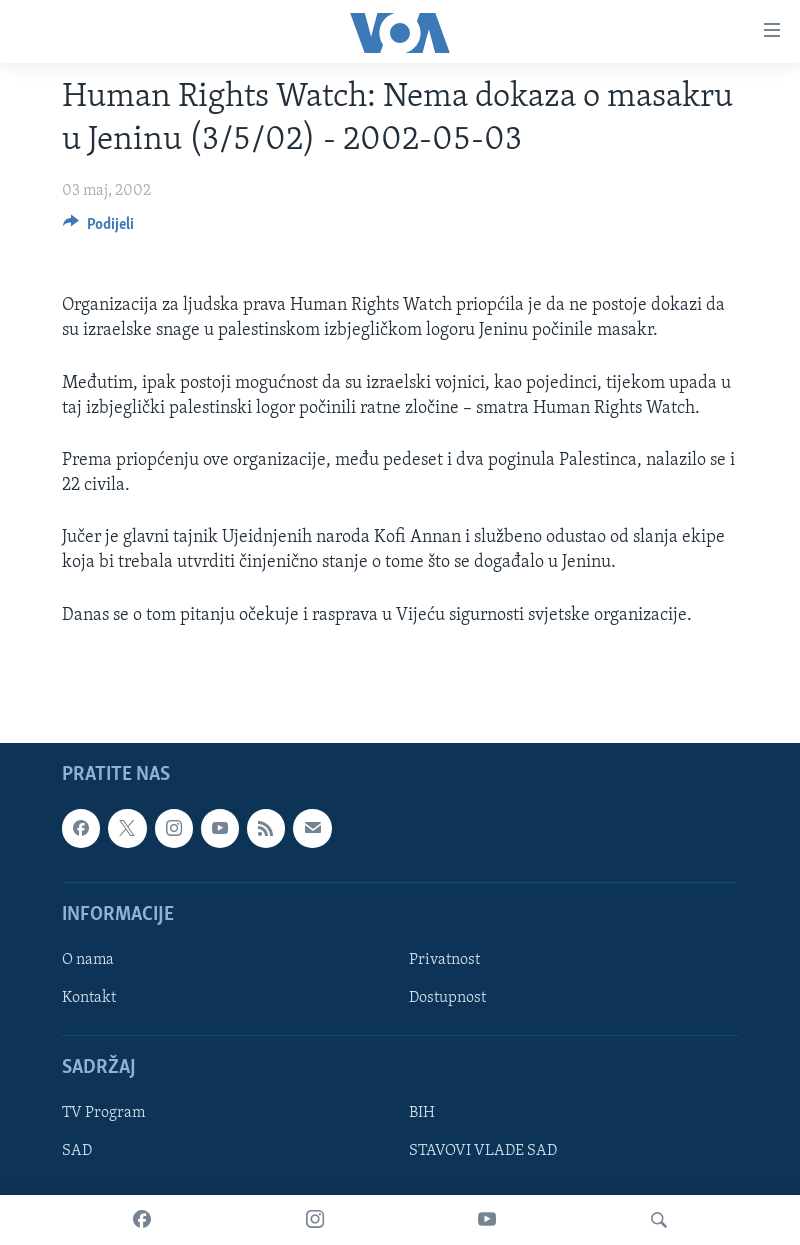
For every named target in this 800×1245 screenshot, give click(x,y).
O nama (88, 960)
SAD (77, 1151)
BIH (422, 1113)
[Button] (98, 229)
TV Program (103, 1113)
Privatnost (444, 960)
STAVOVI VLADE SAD (483, 1151)
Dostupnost (447, 998)
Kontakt (89, 998)
